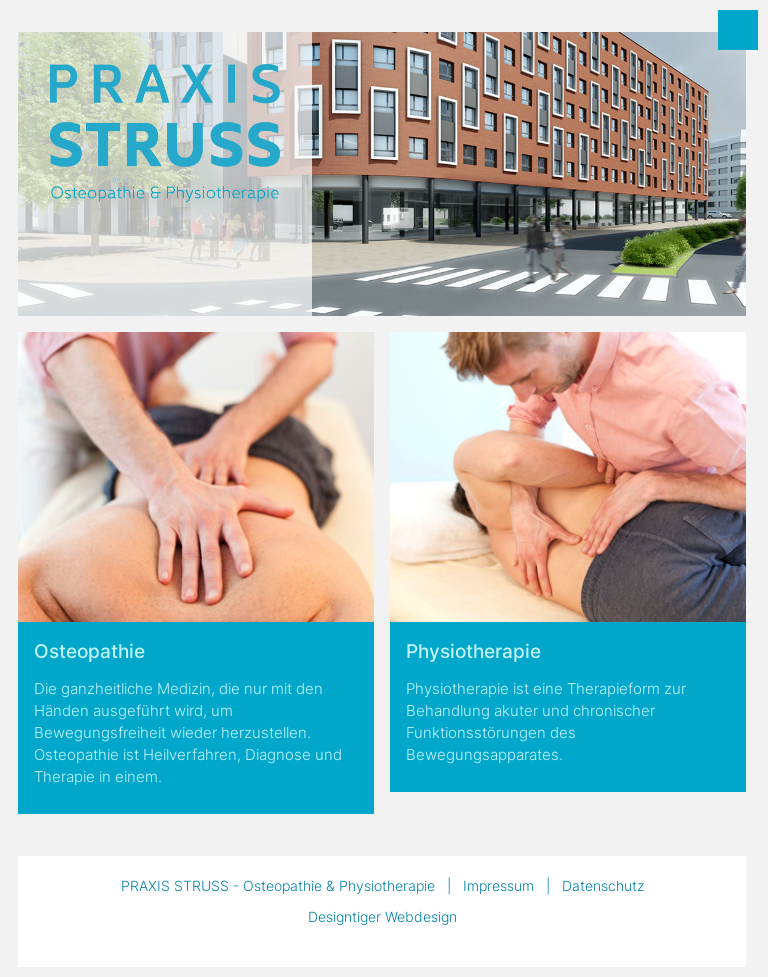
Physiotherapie (473, 651)
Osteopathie (89, 651)
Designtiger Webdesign (382, 916)
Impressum (498, 885)
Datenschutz (603, 885)
